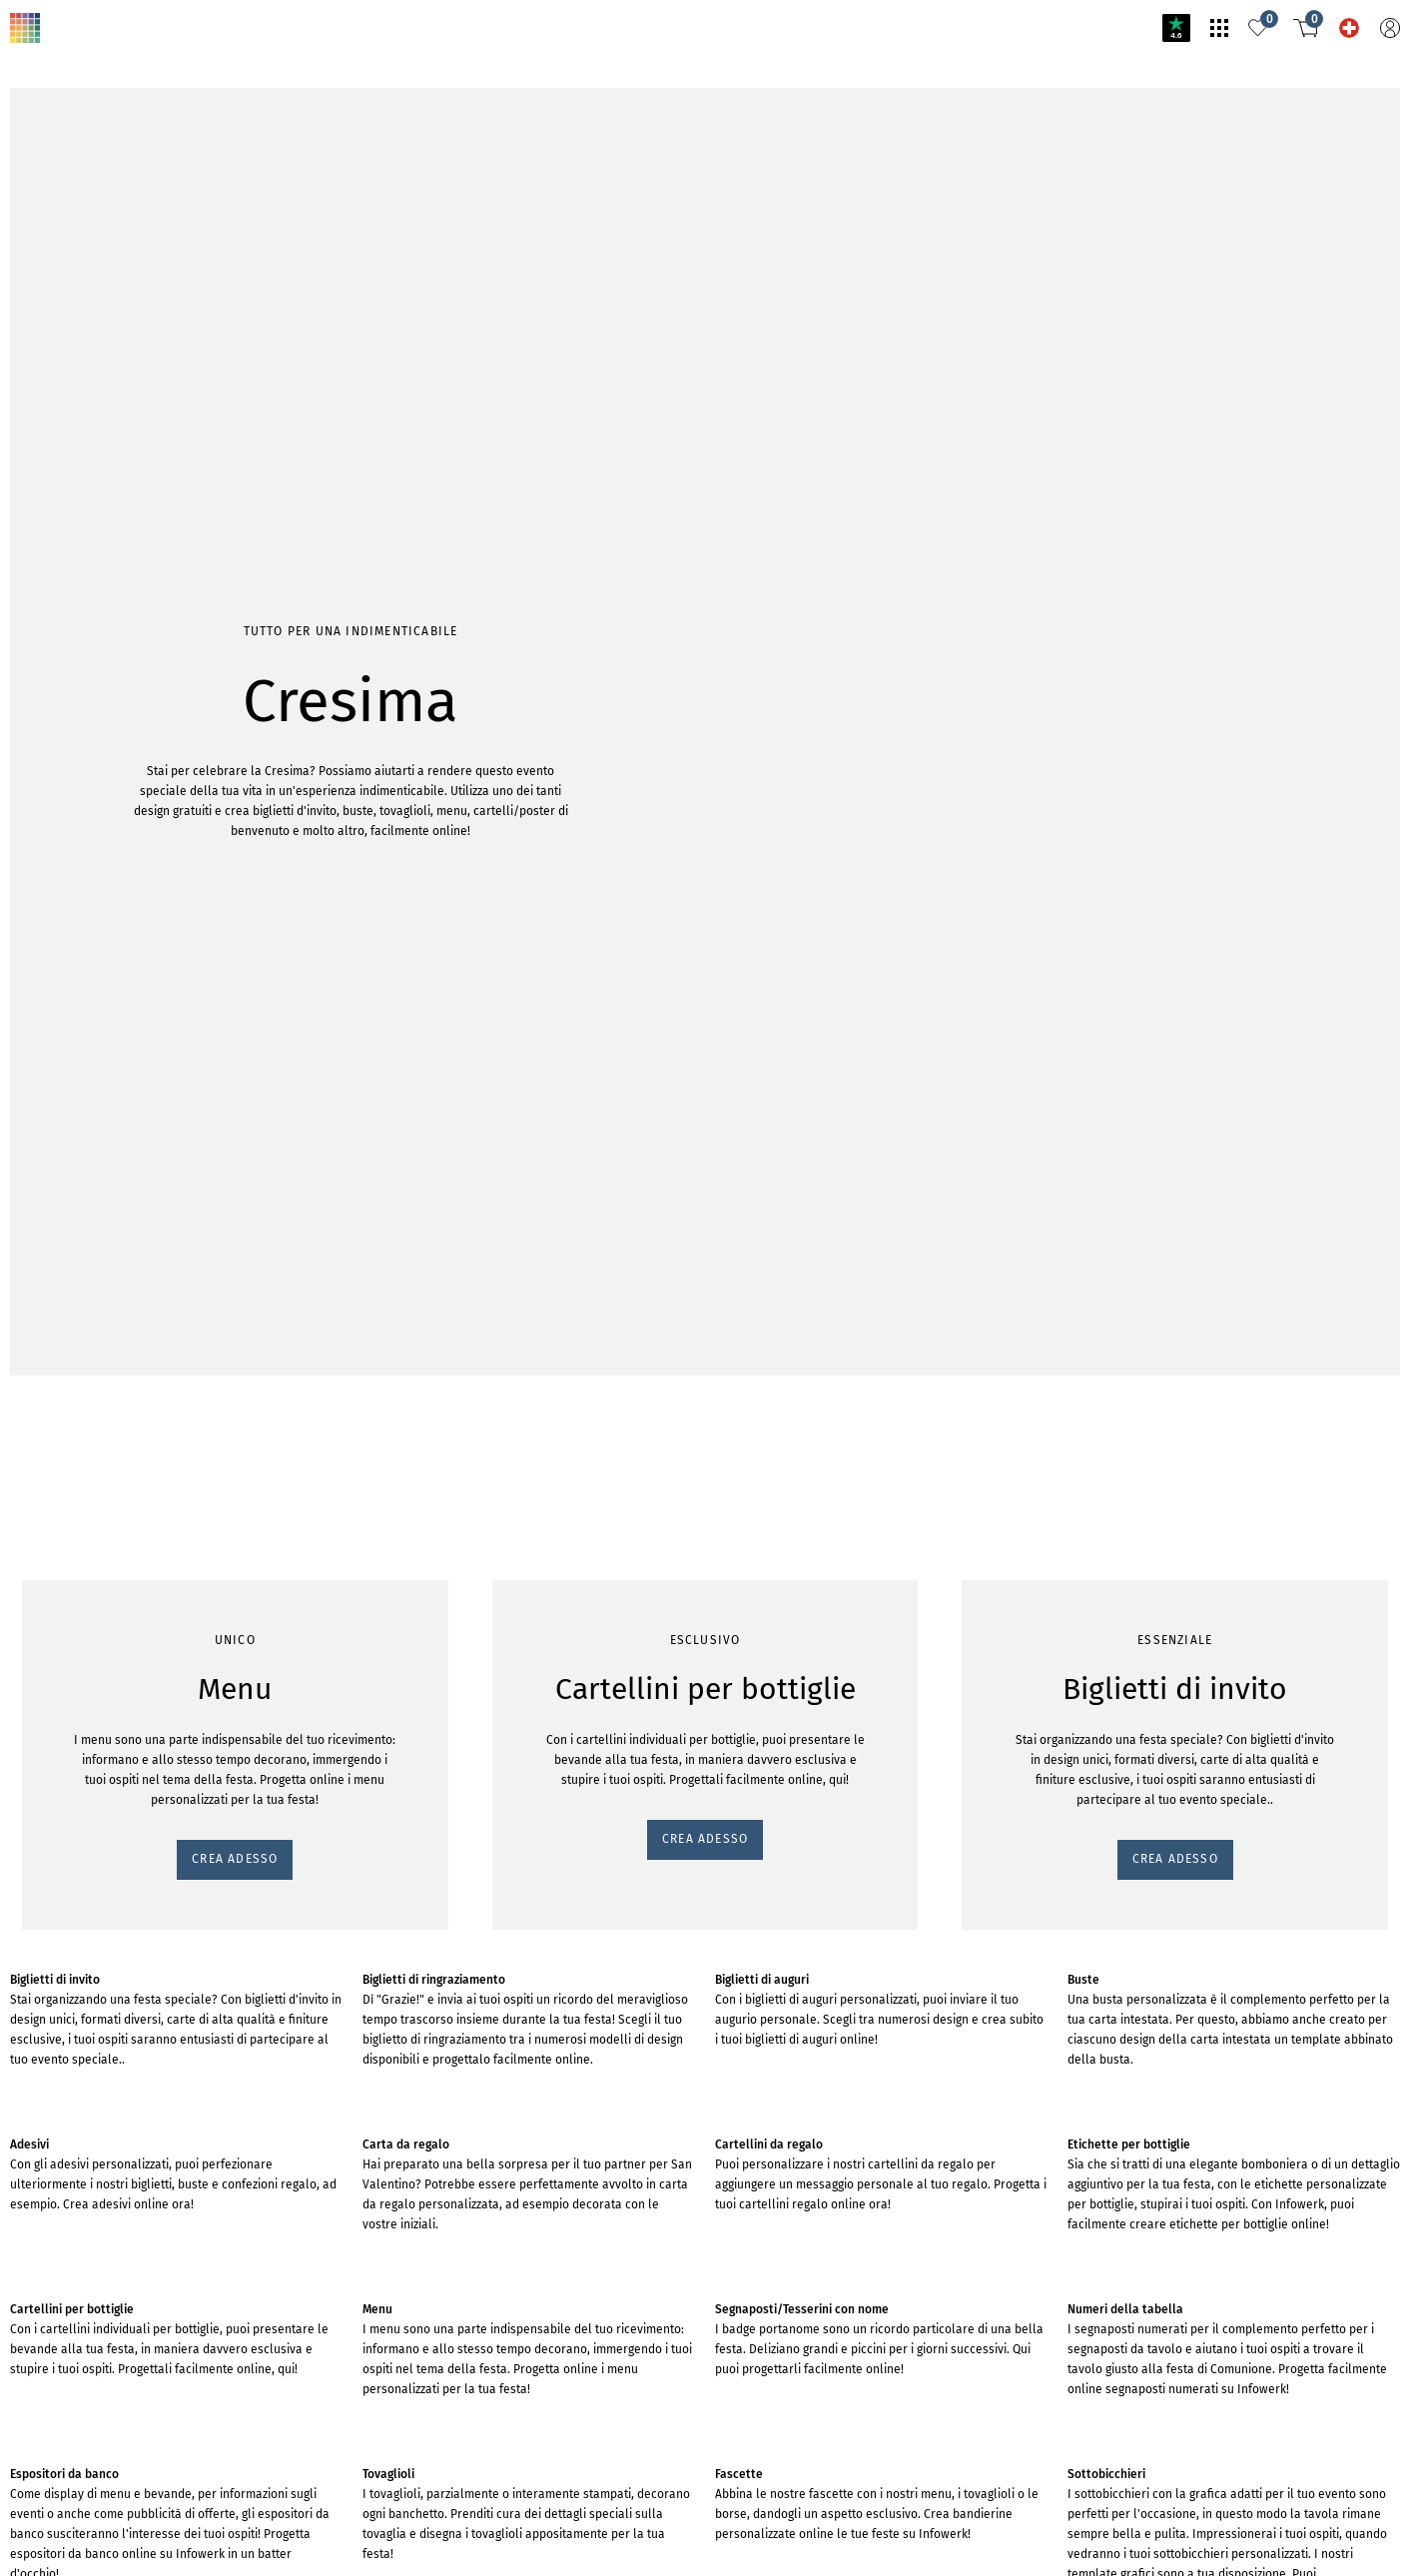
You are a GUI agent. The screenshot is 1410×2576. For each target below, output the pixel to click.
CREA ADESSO (63, 313)
